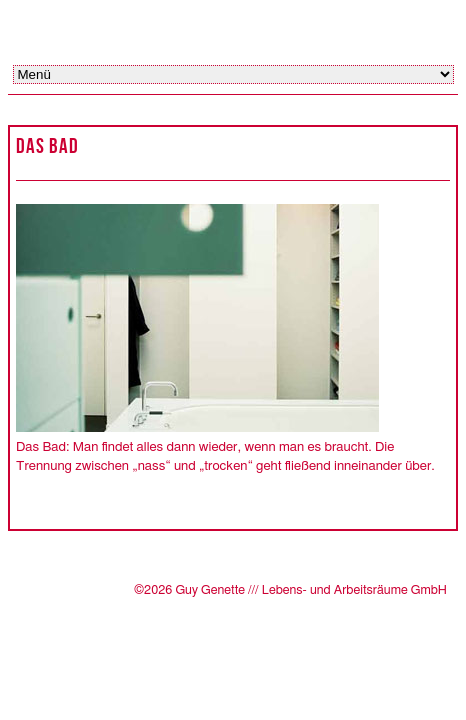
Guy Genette (168, 27)
